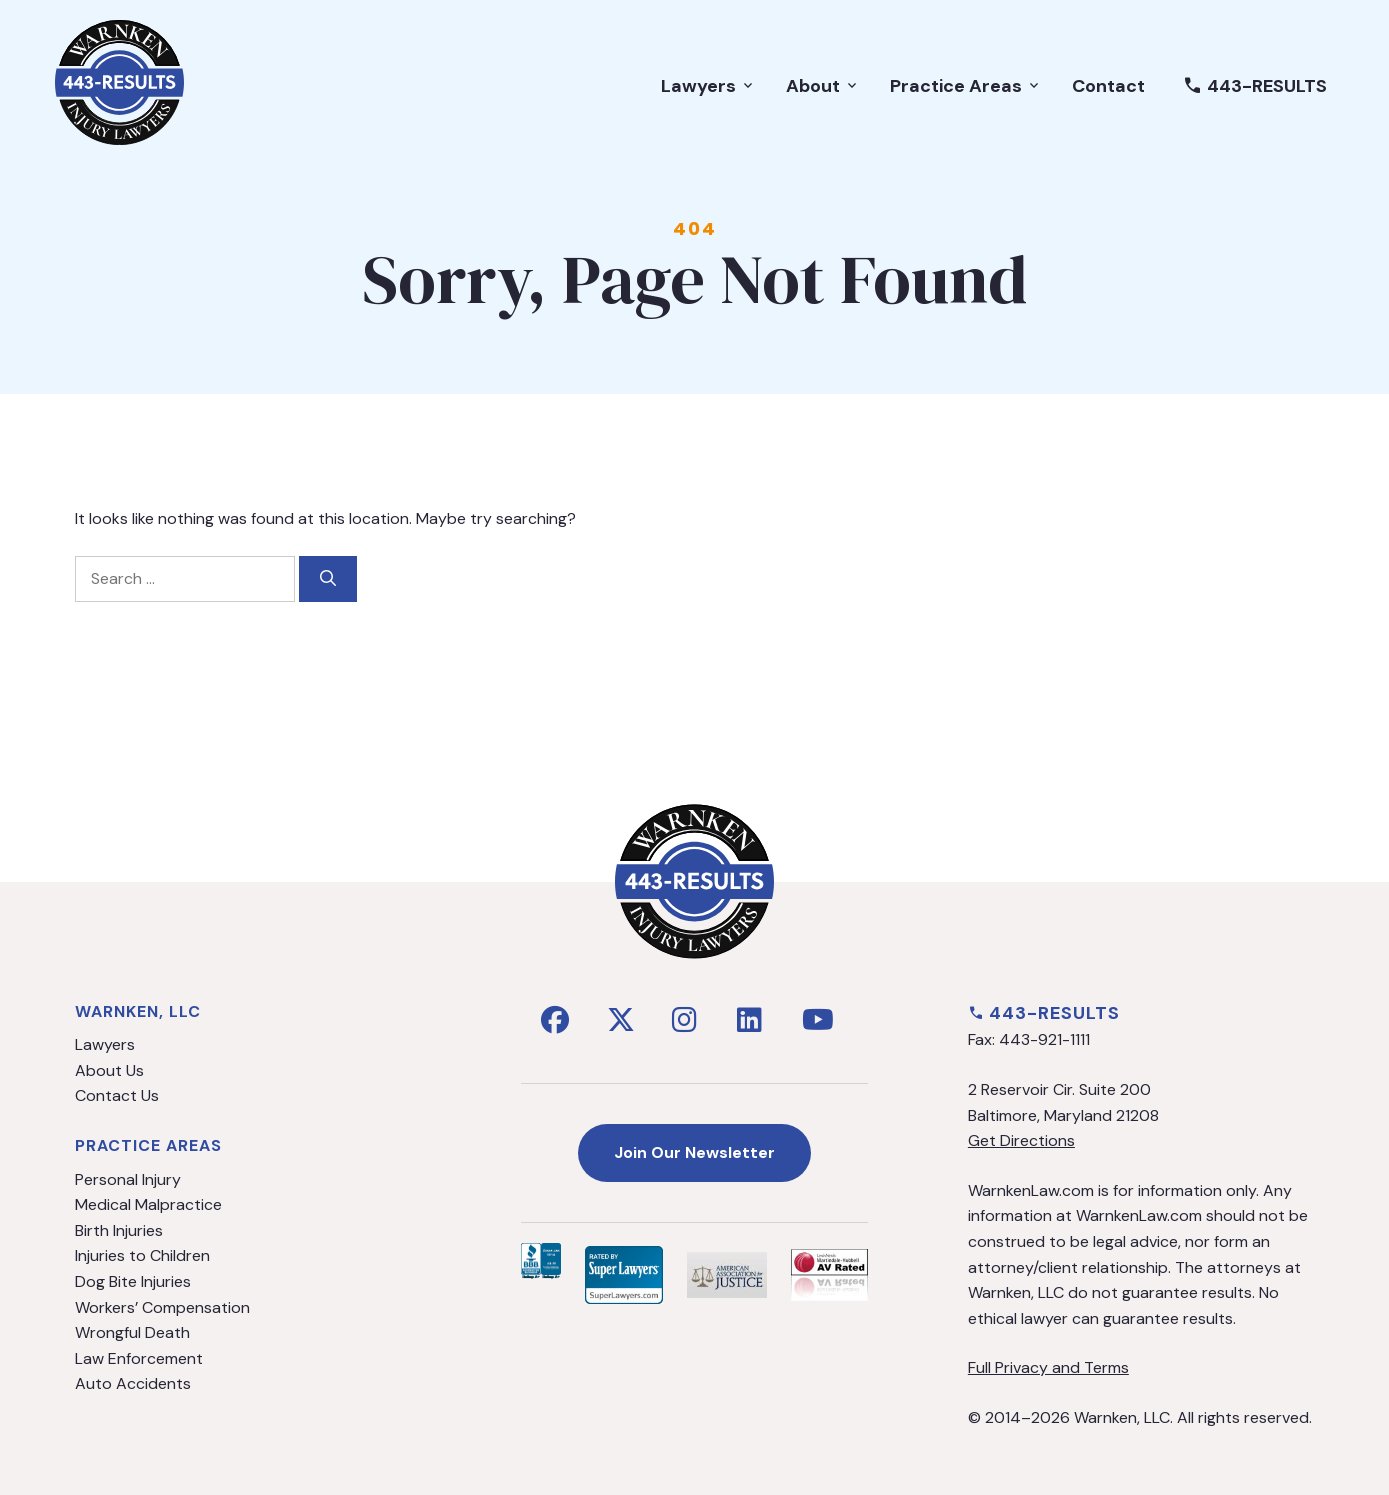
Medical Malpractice (148, 1204)
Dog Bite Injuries (133, 1281)
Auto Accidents (133, 1383)
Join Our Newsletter (694, 1152)
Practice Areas (966, 86)
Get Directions (1021, 1140)
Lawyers (708, 86)
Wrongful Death (132, 1332)
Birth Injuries (119, 1230)
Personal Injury (128, 1179)
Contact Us (117, 1095)
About (823, 86)
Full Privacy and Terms (1048, 1367)
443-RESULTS (1255, 86)
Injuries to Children (142, 1255)
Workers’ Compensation (162, 1307)
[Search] (328, 579)
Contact (1108, 86)
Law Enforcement (139, 1358)
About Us (109, 1070)
